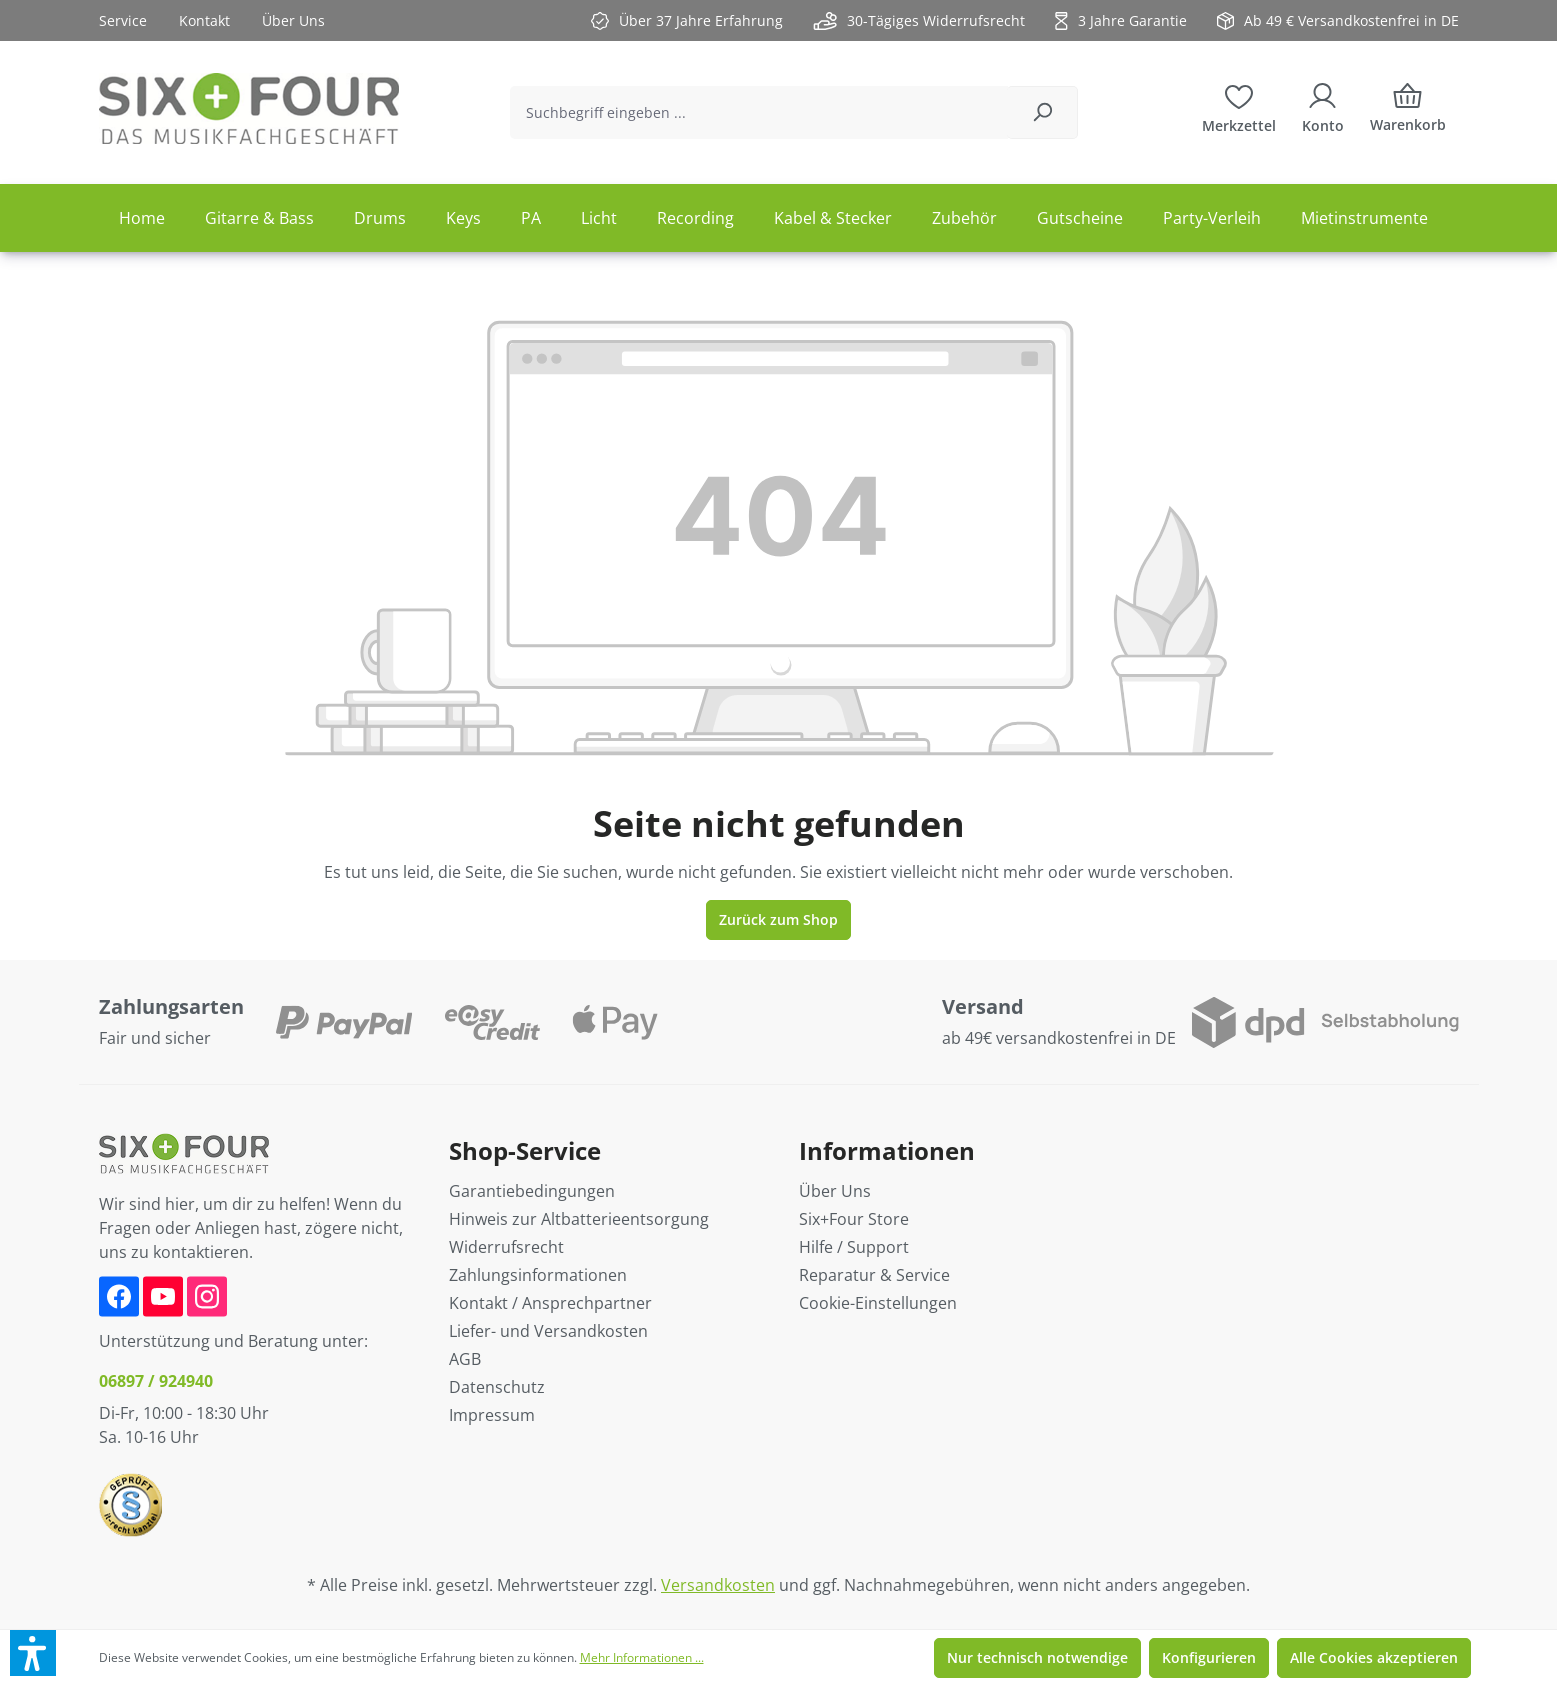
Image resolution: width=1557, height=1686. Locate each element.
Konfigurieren (1209, 1657)
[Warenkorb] (1408, 112)
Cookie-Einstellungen (878, 1303)
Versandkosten (718, 1585)
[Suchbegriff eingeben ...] (759, 112)
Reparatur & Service (874, 1275)
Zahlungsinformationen (538, 1275)
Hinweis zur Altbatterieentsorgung (579, 1219)
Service (123, 20)
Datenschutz (497, 1387)
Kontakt (204, 20)
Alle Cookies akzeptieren (1374, 1657)
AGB (465, 1359)
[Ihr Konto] (1323, 106)
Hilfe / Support (854, 1247)
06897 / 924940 (156, 1381)
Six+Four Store (854, 1219)
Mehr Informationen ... (642, 1657)
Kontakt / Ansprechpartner (550, 1303)
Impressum (492, 1415)
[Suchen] (1042, 112)
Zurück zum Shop (778, 919)
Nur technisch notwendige (1037, 1657)
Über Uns (293, 20)
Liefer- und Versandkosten (548, 1331)
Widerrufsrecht (506, 1247)
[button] (33, 1653)
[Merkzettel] (1239, 106)
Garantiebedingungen (532, 1191)
